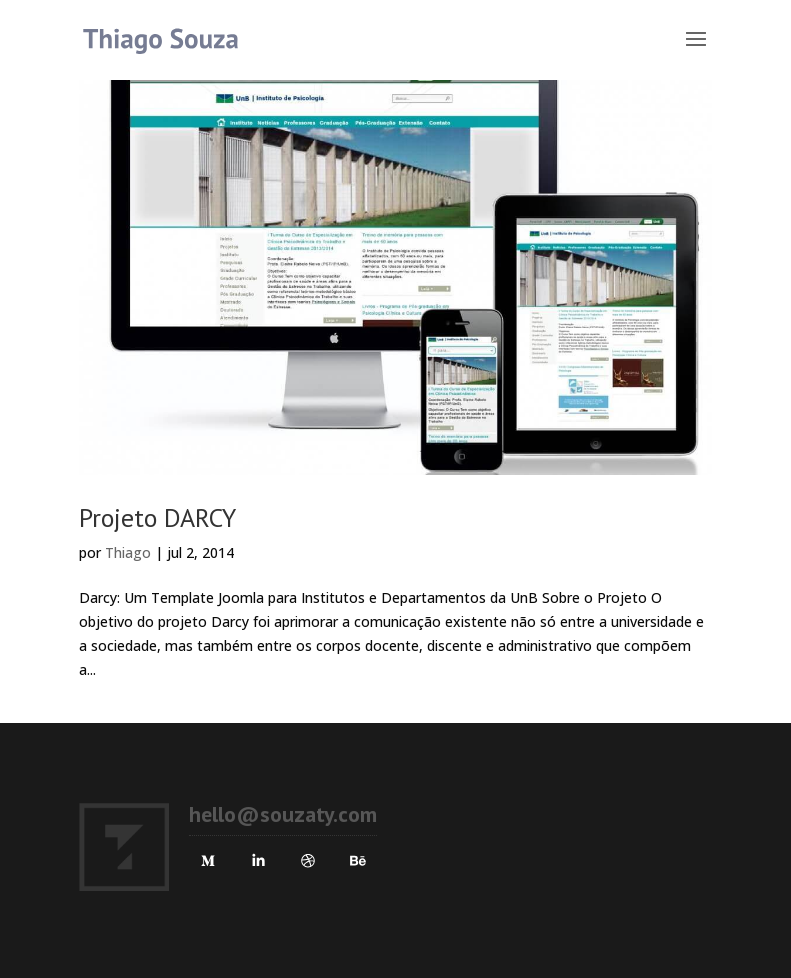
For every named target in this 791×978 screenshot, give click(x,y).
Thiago (128, 552)
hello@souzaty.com (283, 814)
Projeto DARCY (157, 517)
